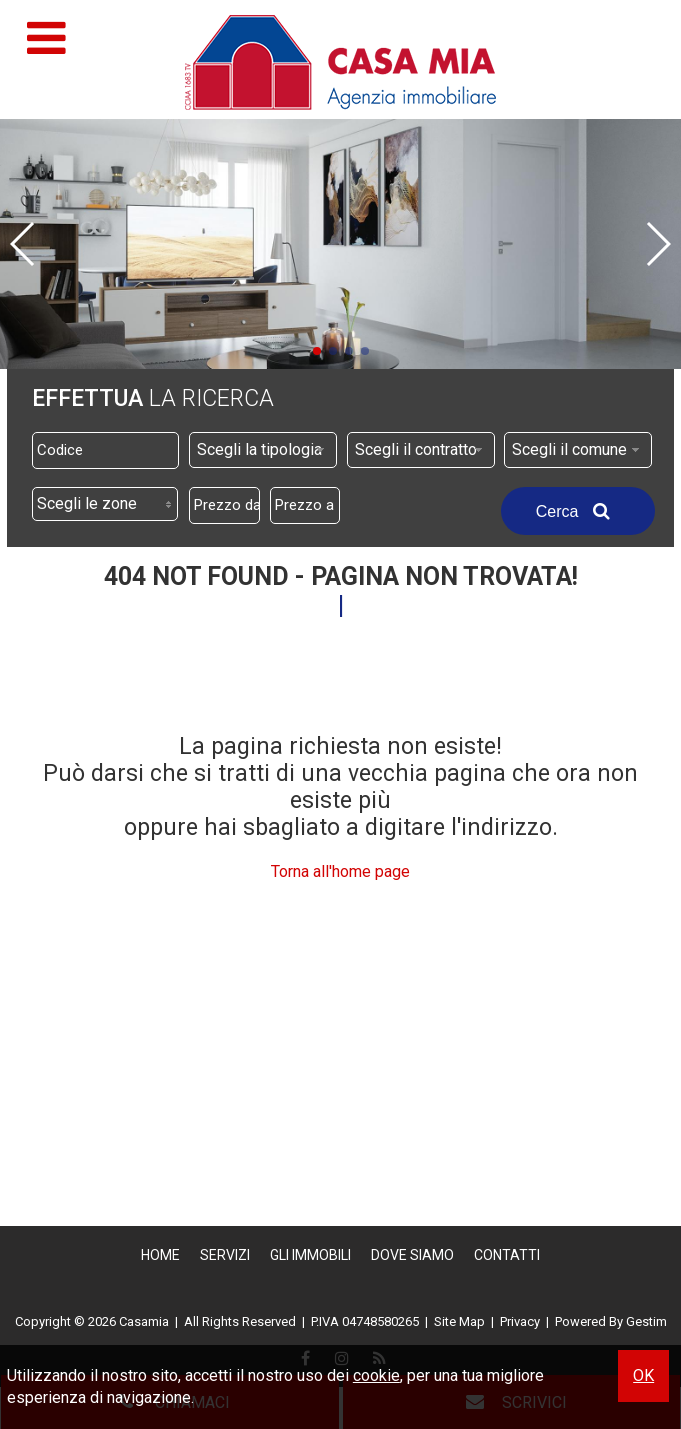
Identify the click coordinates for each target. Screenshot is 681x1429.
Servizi (225, 1255)
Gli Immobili (310, 1255)
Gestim (646, 1321)
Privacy (520, 1321)
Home (160, 1255)
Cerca (578, 511)
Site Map (459, 1321)
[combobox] (263, 450)
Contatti (507, 1255)
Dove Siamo (412, 1255)
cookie (376, 1375)
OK (643, 1375)
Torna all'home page (340, 871)
